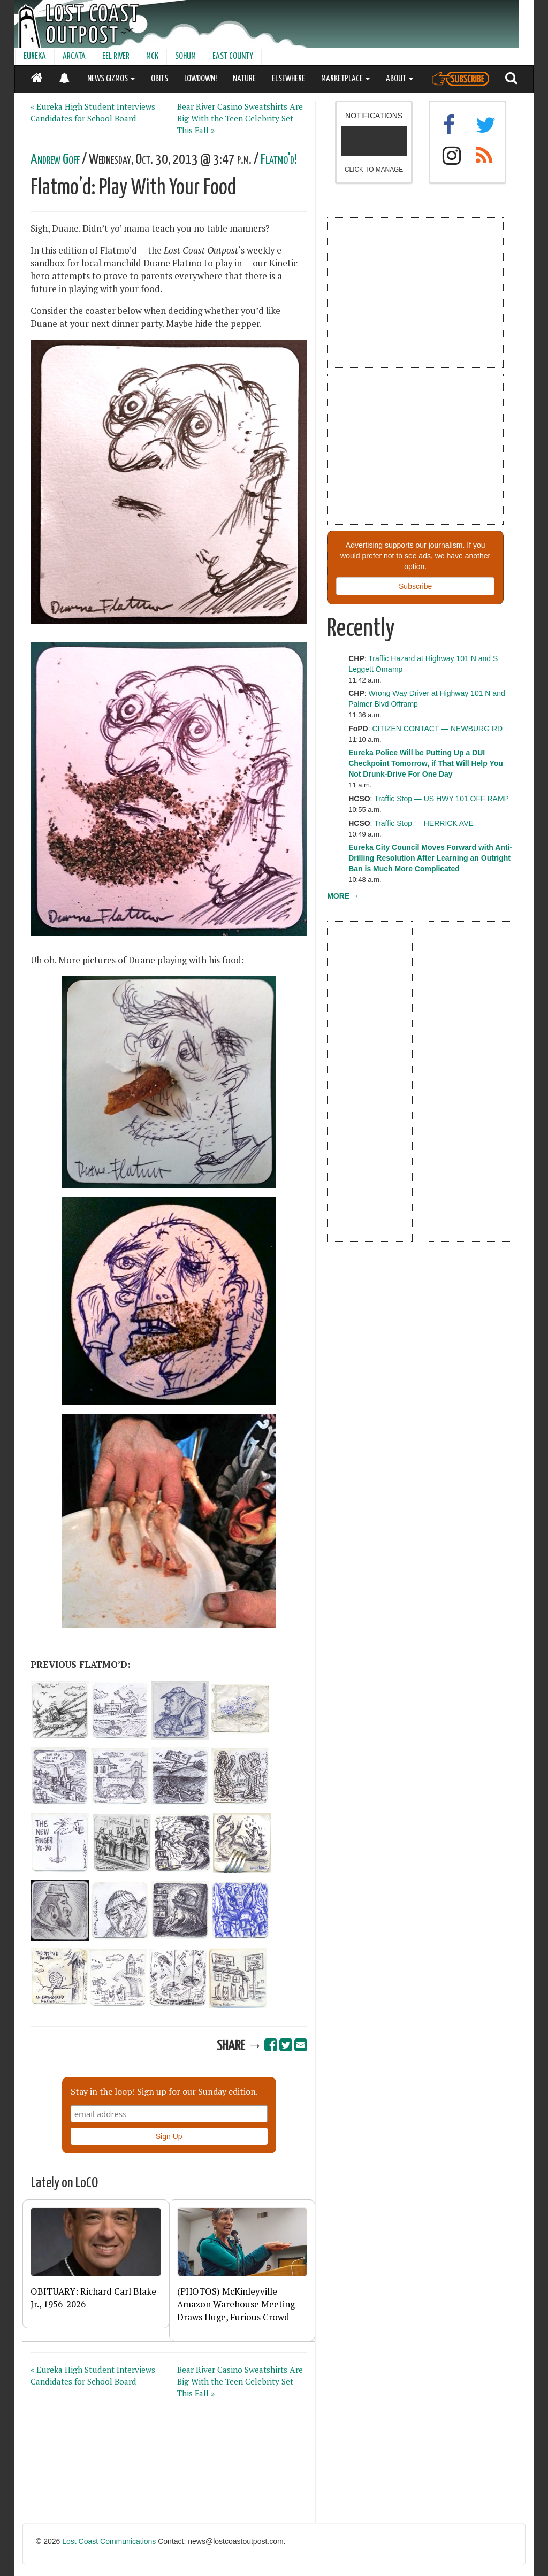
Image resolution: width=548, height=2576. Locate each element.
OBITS (159, 78)
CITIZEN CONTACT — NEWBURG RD (437, 728)
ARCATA (74, 56)
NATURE (244, 78)
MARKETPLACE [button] (345, 78)
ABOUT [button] (399, 78)
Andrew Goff (55, 159)
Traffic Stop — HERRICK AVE (424, 823)
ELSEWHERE (288, 78)
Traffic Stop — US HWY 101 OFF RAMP (441, 798)
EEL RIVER (116, 56)
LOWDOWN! (200, 78)
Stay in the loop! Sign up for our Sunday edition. (164, 2091)
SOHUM (185, 56)
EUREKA (35, 56)
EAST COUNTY (232, 56)
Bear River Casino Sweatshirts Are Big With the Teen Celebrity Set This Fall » (240, 118)
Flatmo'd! (279, 159)
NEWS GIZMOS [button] (111, 78)
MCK (152, 56)
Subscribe (415, 586)
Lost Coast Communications (109, 2541)
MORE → (343, 896)
